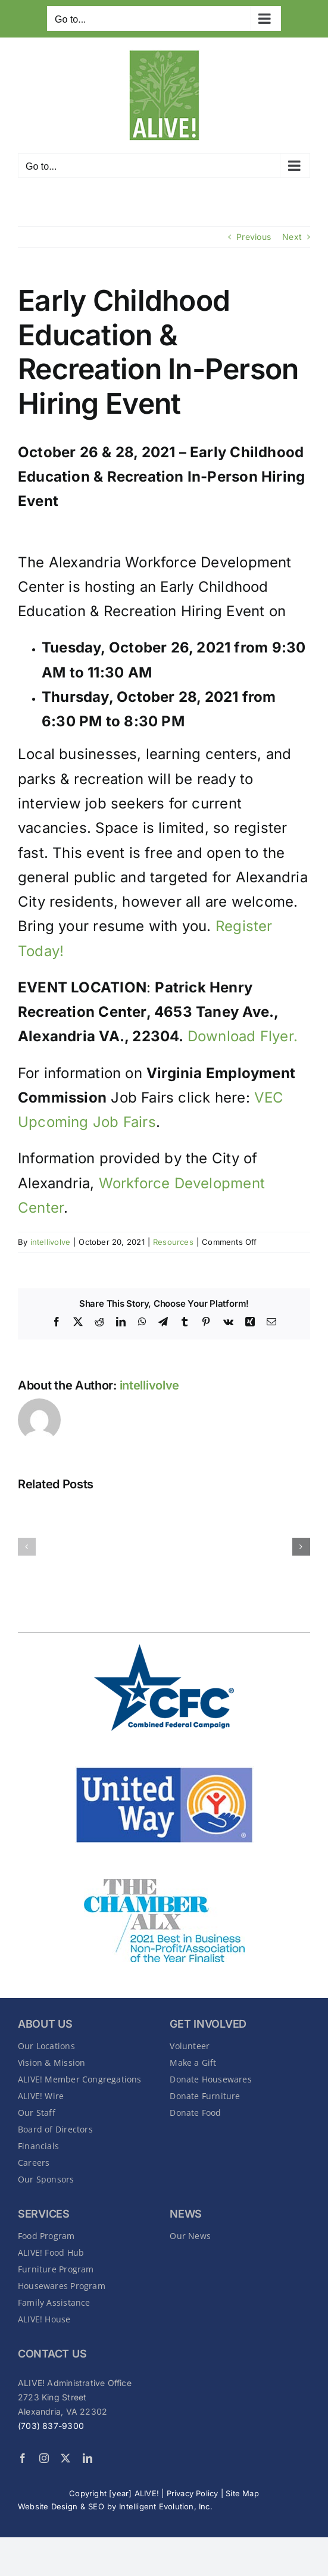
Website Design (47, 2506)
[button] (27, 1547)
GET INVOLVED (208, 2024)
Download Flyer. (243, 1036)
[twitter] (65, 2458)
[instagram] (44, 2458)
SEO (96, 2506)
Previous (253, 237)
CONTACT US (52, 2353)
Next (292, 237)
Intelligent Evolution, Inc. (166, 2506)
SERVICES (44, 2213)
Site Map (242, 2493)
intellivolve (50, 1242)
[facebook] (22, 2458)
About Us (45, 2024)
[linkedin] (87, 2458)
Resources (173, 1242)
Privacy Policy (192, 2493)
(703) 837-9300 (51, 2426)
